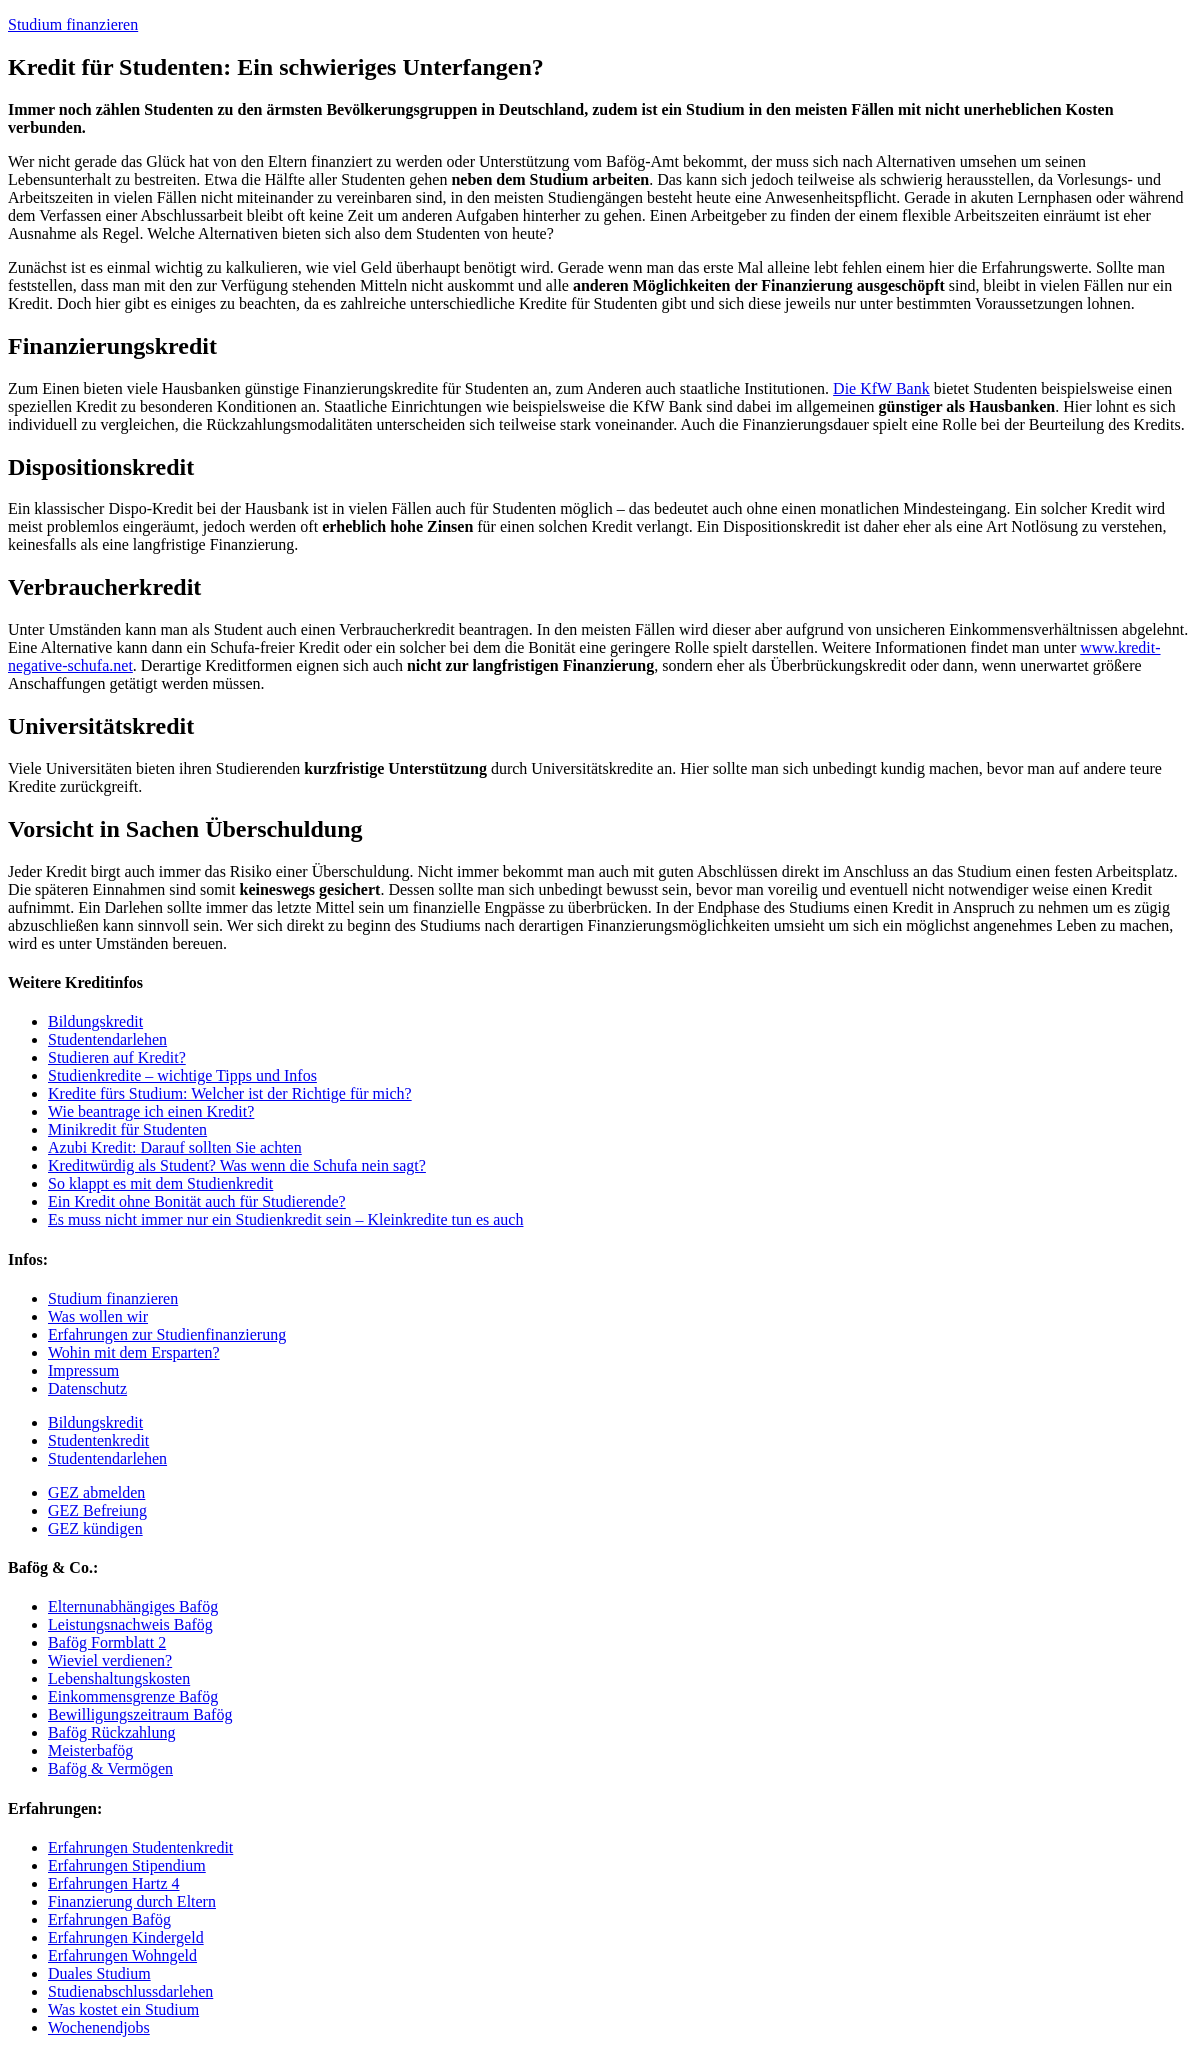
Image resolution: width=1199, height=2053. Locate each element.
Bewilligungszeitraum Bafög (140, 1714)
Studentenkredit (98, 1440)
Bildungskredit (95, 1021)
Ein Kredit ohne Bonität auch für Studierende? (197, 1201)
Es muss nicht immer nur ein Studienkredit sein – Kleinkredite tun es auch (285, 1219)
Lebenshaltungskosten (119, 1678)
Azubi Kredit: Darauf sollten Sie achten (175, 1147)
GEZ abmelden (96, 1492)
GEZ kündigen (95, 1528)
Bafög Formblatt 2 (107, 1642)
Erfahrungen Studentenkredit (140, 1847)
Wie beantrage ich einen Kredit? (151, 1111)
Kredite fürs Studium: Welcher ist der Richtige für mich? (230, 1093)
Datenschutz (87, 1388)
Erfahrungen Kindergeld (126, 1937)
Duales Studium (99, 1973)
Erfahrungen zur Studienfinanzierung (167, 1334)
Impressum (83, 1370)
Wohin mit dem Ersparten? (134, 1352)
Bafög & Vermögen (110, 1768)
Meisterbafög (90, 1750)
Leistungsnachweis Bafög (130, 1624)
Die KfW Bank (881, 388)
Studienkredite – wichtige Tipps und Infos (182, 1075)
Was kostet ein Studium (123, 2009)
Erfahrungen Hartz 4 (114, 1883)
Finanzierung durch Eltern (132, 1901)
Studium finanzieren (73, 24)
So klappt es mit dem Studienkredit (160, 1183)
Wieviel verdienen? (110, 1660)
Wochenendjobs (99, 2027)
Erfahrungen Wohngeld (122, 1955)
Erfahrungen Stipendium (127, 1865)
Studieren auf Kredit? (117, 1057)
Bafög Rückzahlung (112, 1732)
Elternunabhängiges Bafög (133, 1606)
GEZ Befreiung (97, 1510)
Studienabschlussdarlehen (130, 1991)
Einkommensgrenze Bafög (133, 1696)
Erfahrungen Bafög (109, 1919)
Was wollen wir (98, 1316)
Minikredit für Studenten (127, 1129)
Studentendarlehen (107, 1039)
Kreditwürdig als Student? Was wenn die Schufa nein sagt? (237, 1165)
